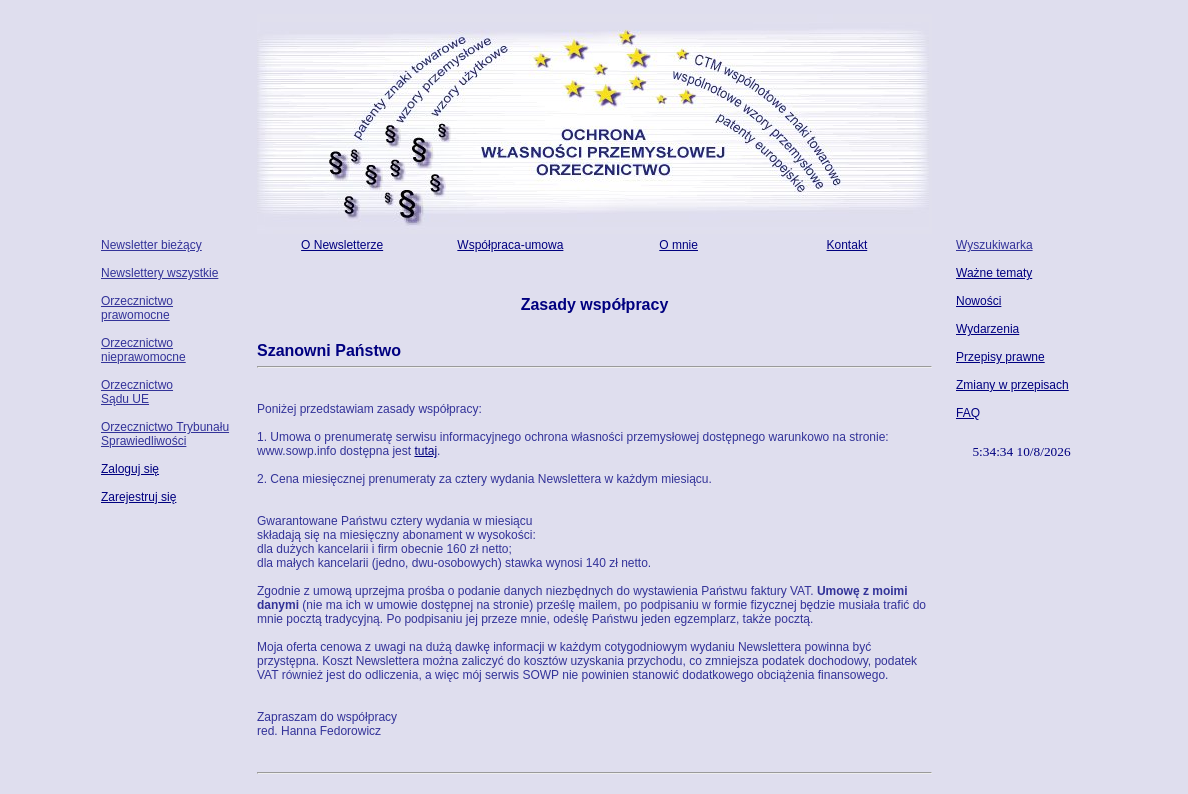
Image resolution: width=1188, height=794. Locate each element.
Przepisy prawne (1000, 357)
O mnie (678, 245)
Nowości (978, 301)
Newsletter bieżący (151, 245)
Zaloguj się (130, 469)
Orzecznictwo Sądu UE (137, 392)
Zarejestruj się (138, 497)
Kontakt (847, 245)
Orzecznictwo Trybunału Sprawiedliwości (165, 434)
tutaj (425, 451)
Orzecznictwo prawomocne (137, 308)
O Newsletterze (342, 245)
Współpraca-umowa (510, 245)
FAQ (968, 413)
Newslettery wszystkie (159, 273)
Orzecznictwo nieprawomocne (143, 350)
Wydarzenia (987, 329)
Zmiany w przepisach (1012, 385)
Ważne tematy (994, 273)
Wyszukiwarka (994, 245)
